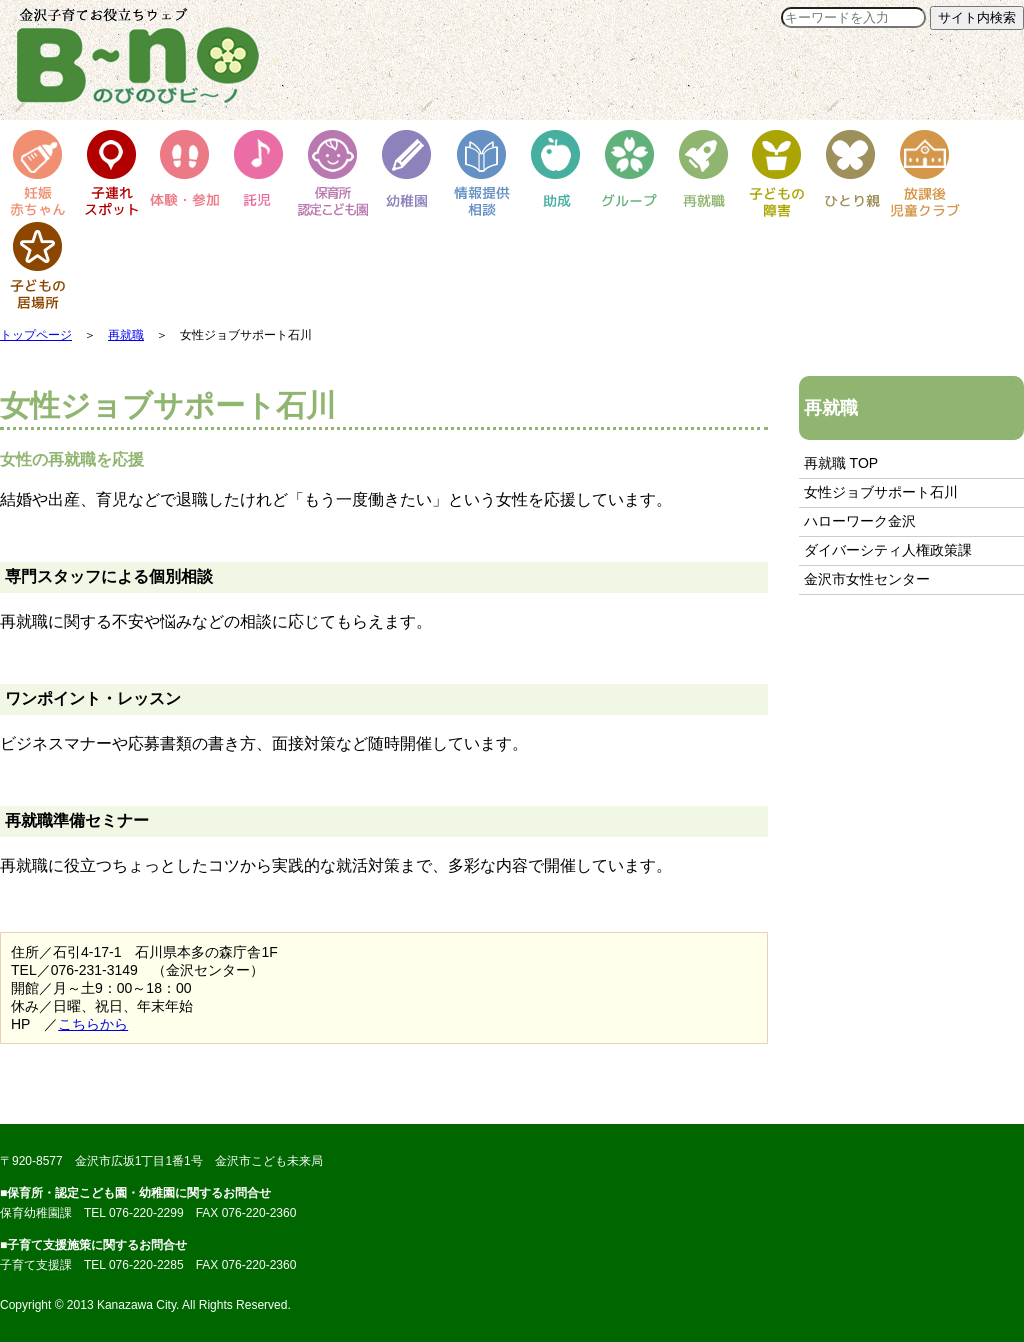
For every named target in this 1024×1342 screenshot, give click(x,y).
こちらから (93, 1024)
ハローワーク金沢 (860, 521)
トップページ (36, 335)
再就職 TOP (841, 463)
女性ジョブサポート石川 (881, 492)
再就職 (126, 335)
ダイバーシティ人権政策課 (888, 550)
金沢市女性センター (867, 579)
